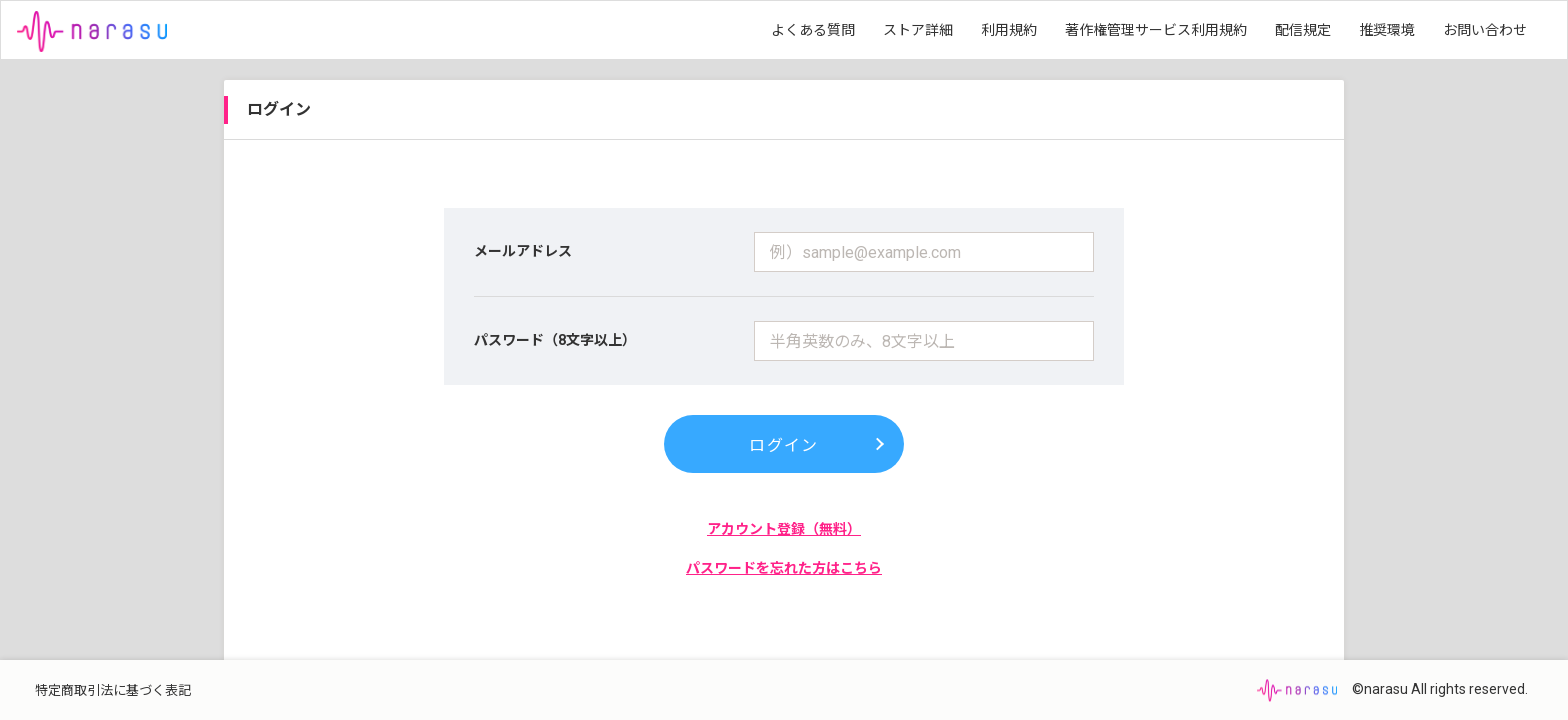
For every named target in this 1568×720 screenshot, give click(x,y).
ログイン (816, 445)
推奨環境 (1387, 30)
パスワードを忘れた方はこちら (784, 568)
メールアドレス (523, 251)
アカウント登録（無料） (784, 529)
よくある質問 (813, 30)
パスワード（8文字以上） (555, 340)
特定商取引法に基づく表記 (113, 690)
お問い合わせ (1485, 30)
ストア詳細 (918, 30)
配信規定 (1303, 30)
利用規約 (1009, 30)
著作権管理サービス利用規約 (1156, 30)
